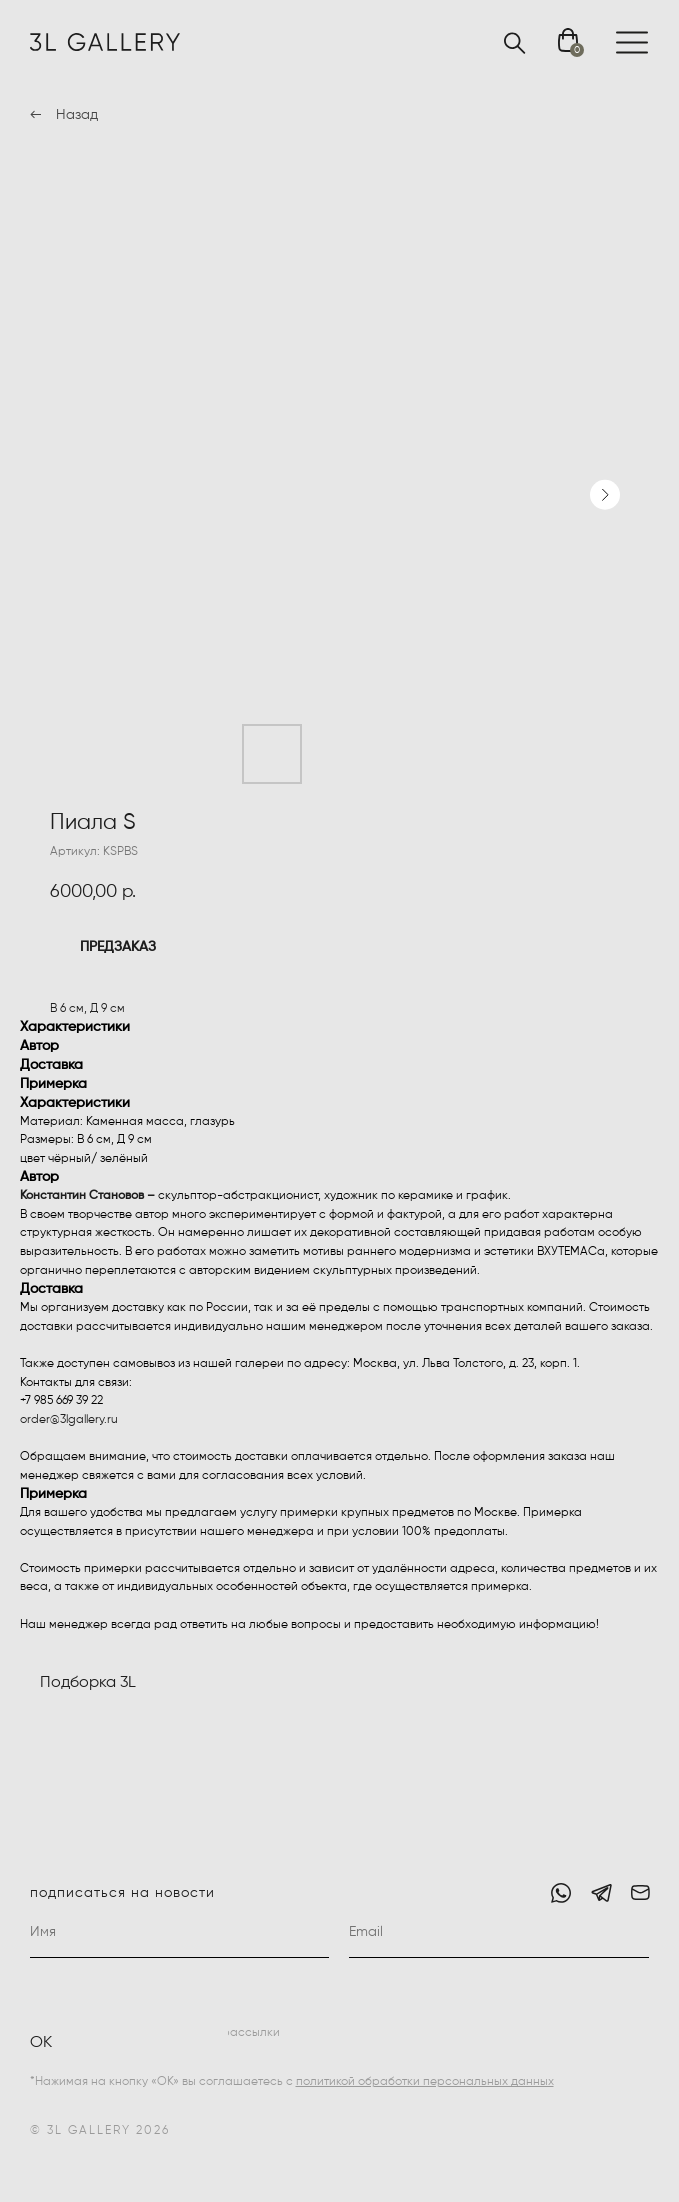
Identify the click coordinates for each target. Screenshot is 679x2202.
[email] (499, 1933)
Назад (77, 115)
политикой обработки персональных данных (425, 2082)
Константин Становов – (87, 1196)
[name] (180, 1933)
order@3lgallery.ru (69, 1420)
